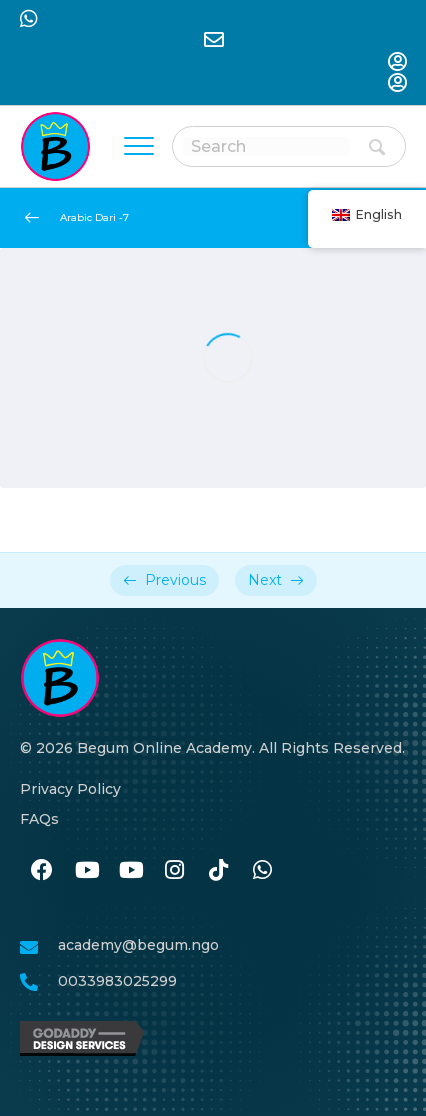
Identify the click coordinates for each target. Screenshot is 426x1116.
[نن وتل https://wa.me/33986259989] (262, 871)
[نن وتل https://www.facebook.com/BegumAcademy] (42, 871)
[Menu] (139, 147)
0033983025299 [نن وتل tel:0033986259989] (117, 981)
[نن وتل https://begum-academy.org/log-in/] (397, 63)
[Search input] (266, 146)
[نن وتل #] (86, 871)
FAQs (39, 819)
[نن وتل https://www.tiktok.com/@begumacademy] (218, 871)
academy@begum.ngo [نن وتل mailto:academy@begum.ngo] (138, 945)
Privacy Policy (70, 789)
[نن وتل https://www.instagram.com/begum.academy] (174, 871)
